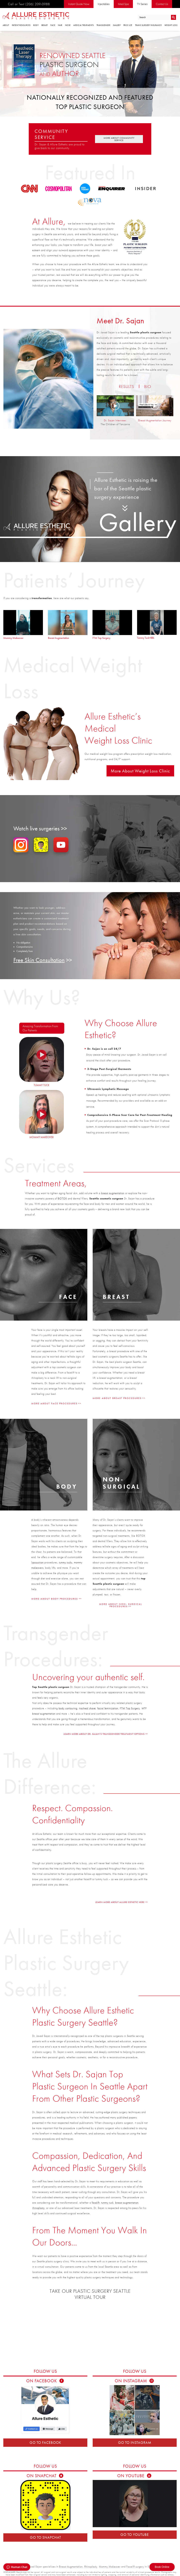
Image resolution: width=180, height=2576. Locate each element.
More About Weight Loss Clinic (140, 771)
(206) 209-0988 (37, 4)
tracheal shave (87, 1708)
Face (52, 25)
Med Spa (123, 4)
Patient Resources (21, 25)
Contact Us (162, 4)
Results (126, 386)
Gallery (117, 25)
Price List (127, 25)
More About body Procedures (54, 1598)
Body (36, 25)
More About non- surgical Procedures (120, 1605)
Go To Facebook (45, 2442)
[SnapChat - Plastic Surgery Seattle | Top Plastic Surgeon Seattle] (61, 2475)
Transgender (103, 25)
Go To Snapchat (45, 2537)
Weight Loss (170, 25)
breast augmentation (112, 1193)
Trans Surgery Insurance (148, 25)
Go (173, 17)
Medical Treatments (83, 25)
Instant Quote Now (78, 4)
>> (42, 960)
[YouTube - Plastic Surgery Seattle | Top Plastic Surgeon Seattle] (149, 2475)
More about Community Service (119, 139)
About (6, 25)
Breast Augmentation (71, 2566)
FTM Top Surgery (130, 1708)
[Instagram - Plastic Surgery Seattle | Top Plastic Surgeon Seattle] (151, 2381)
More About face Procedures (54, 1403)
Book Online (162, 2566)
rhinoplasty (38, 2208)
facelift (96, 2202)
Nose (68, 25)
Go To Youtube (134, 2534)
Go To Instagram (134, 2442)
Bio (147, 386)
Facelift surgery (135, 2566)
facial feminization (107, 1708)
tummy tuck (107, 2202)
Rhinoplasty (90, 2566)
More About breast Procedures (117, 1398)
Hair (60, 25)
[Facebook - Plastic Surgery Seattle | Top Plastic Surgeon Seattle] (61, 2381)
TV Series (142, 4)
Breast (44, 25)
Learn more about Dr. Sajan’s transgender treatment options (104, 1733)
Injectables (104, 4)
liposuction (37, 1562)
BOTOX (62, 1198)
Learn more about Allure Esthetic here (120, 1902)
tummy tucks (65, 1562)
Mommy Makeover (109, 2566)
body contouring (68, 1708)
